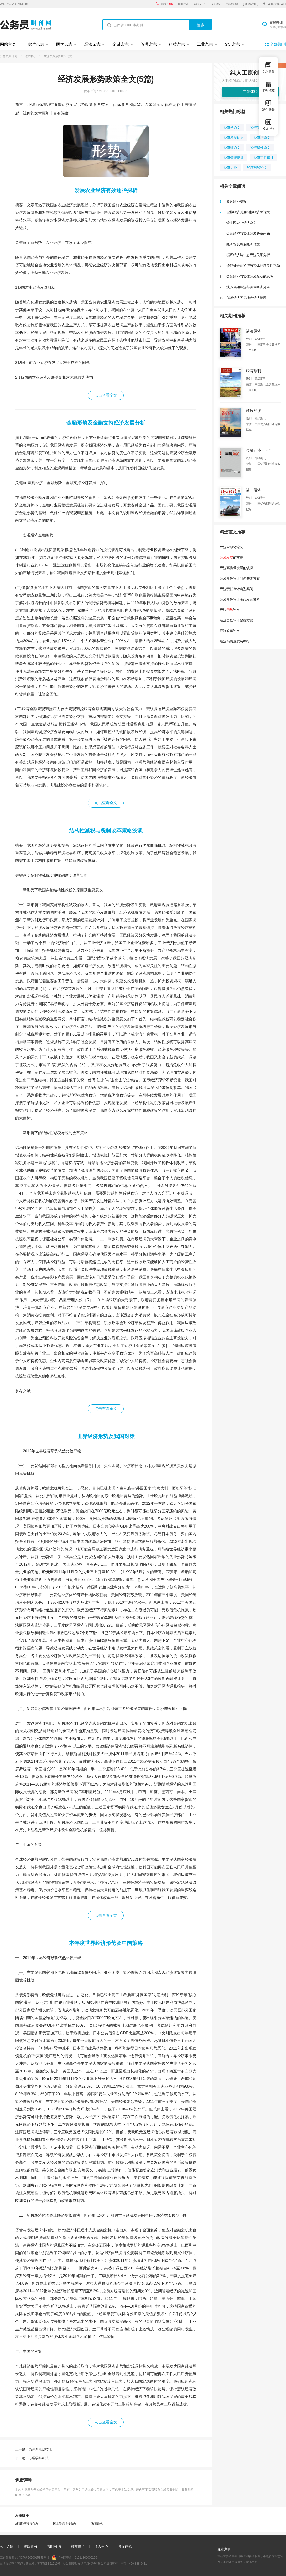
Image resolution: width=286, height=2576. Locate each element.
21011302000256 (86, 2557)
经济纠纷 (230, 167)
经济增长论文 (260, 147)
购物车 (167, 4)
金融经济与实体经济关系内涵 (248, 233)
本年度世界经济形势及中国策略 (106, 1943)
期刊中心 (183, 4)
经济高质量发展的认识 (236, 568)
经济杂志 (92, 44)
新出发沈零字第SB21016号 (43, 2563)
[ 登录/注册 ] (250, 4)
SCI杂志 (216, 4)
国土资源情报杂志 (64, 2523)
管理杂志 (149, 44)
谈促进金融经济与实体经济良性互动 (253, 266)
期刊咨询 (54, 2546)
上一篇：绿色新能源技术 (33, 2449)
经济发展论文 (234, 137)
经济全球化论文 (231, 547)
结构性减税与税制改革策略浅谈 (106, 831)
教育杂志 (36, 44)
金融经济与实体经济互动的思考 (249, 276)
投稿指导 (232, 4)
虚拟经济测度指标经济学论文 (248, 212)
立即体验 (250, 91)
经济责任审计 (264, 157)
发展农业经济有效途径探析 (105, 190)
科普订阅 (200, 4)
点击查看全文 (105, 395)
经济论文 (230, 610)
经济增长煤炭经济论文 (243, 244)
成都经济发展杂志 (26, 2523)
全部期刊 (278, 44)
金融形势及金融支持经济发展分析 (105, 423)
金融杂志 (120, 44)
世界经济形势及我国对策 (106, 1436)
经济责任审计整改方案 (236, 620)
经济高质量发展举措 (235, 641)
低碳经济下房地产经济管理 (246, 298)
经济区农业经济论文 (241, 223)
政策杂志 (97, 2523)
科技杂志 (177, 44)
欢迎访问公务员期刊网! (14, 4)
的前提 (231, 557)
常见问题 (125, 2546)
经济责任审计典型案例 (236, 589)
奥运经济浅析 (236, 201)
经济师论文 (232, 147)
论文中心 (30, 56)
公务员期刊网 (8, 56)
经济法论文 (262, 137)
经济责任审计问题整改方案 (240, 578)
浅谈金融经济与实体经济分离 (248, 287)
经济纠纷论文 (257, 167)
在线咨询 (277, 25)
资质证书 (30, 2546)
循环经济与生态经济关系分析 (248, 255)
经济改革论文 (230, 631)
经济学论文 (232, 127)
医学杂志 (64, 44)
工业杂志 (205, 44)
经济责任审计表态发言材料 (240, 599)
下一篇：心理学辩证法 (32, 2458)
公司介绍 (6, 2546)
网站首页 (8, 44)
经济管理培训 (234, 157)
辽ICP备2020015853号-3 (33, 2557)
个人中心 (101, 2546)
